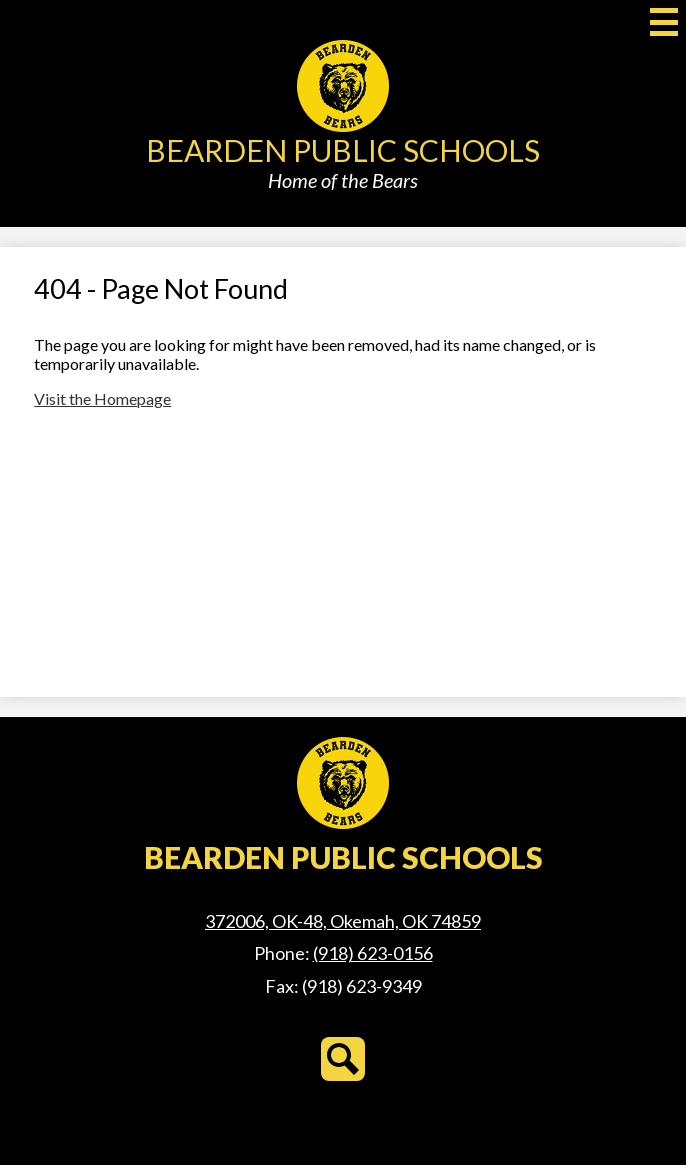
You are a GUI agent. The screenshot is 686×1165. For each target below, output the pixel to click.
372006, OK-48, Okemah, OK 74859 (343, 921)
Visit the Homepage (102, 398)
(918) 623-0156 (373, 953)
